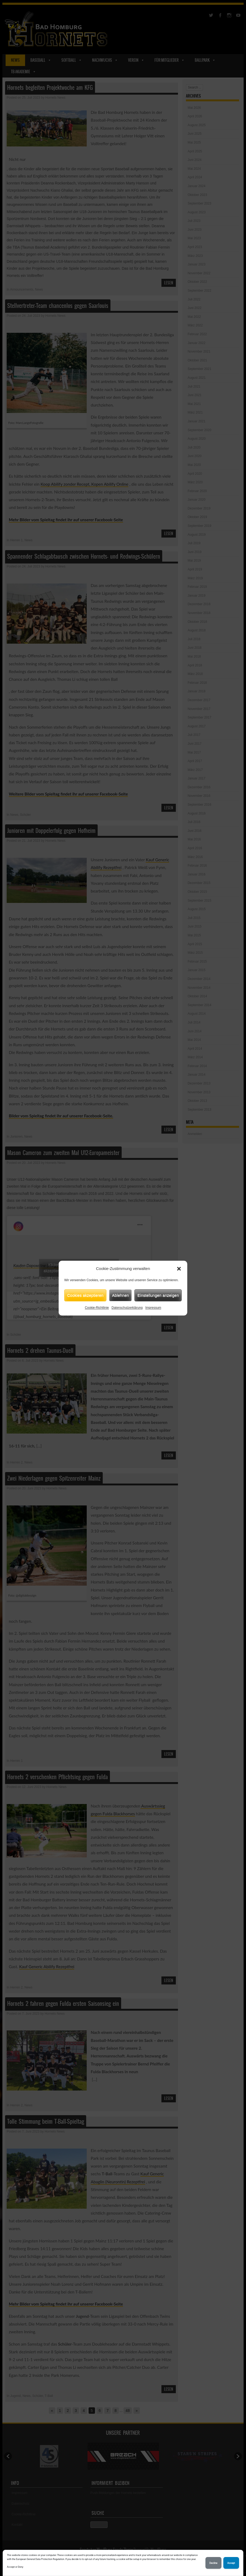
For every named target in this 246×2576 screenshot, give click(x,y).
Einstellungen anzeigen (158, 1295)
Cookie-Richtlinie (97, 1308)
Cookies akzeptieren (85, 1295)
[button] (179, 1268)
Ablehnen (120, 1295)
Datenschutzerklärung (127, 1308)
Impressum (153, 1308)
